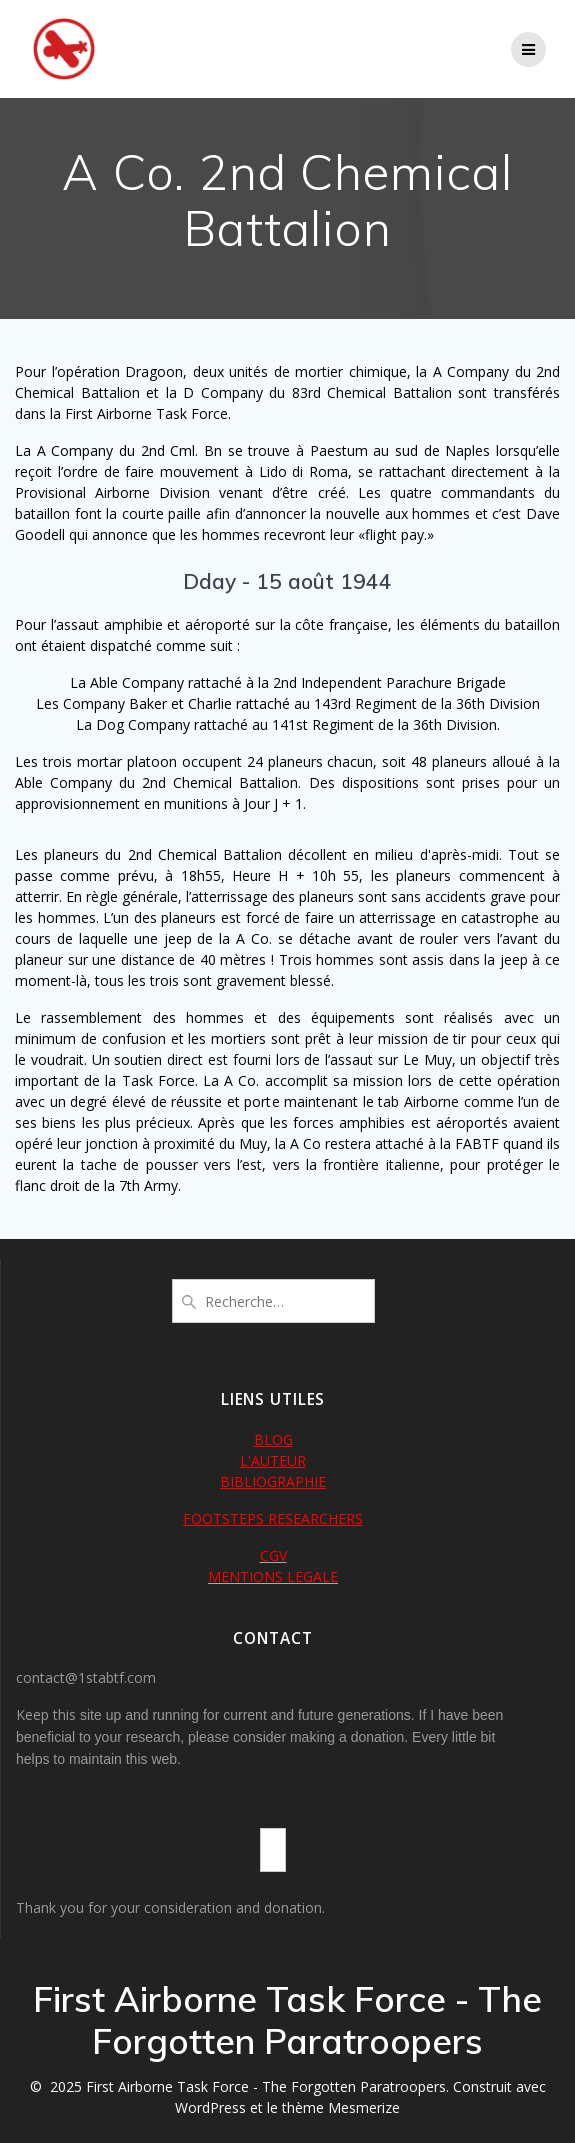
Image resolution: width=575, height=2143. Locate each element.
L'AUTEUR (273, 1460)
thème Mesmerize (341, 2107)
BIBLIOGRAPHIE (273, 1481)
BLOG (273, 1439)
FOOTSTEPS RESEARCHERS (273, 1518)
